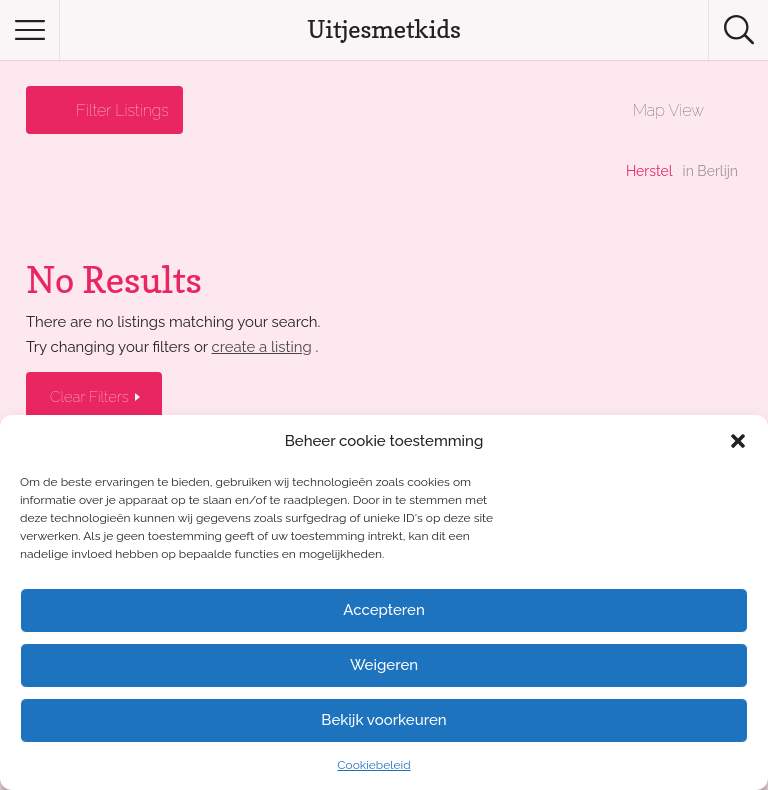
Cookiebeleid (373, 765)
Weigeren (384, 665)
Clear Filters (91, 396)
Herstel (649, 171)
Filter (122, 110)
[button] (738, 441)
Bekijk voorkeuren (383, 720)
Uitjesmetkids (384, 29)
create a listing (261, 346)
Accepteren (384, 610)
